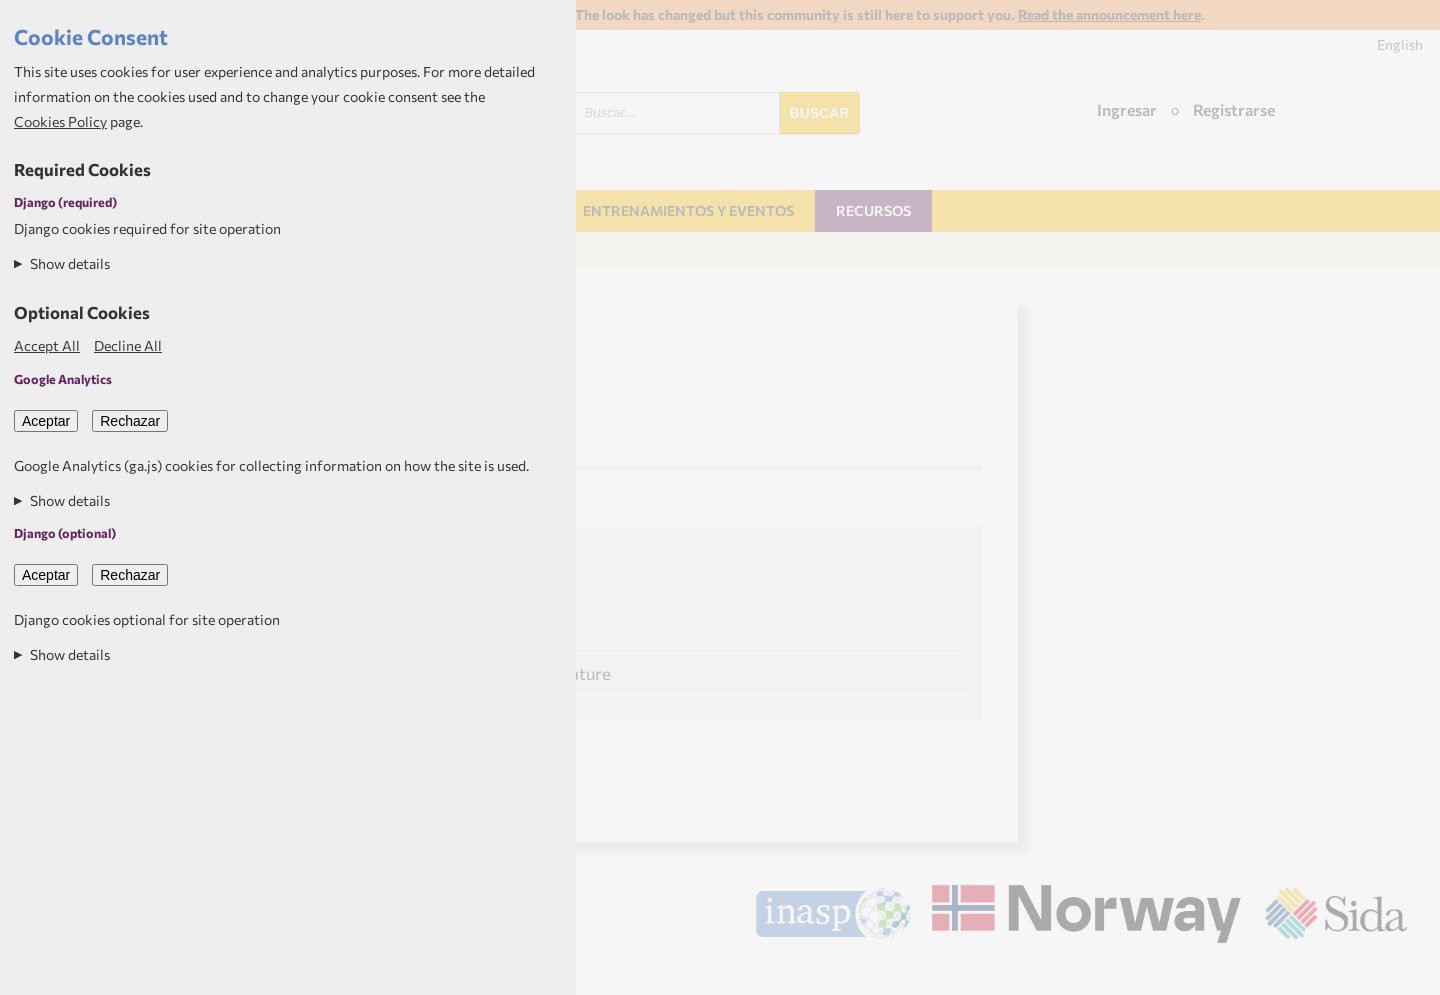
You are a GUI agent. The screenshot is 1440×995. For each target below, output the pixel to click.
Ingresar (1127, 109)
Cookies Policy (60, 121)
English (1400, 44)
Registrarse (1234, 109)
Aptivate (1389, 971)
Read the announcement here (1109, 14)
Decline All (128, 345)
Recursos (873, 210)
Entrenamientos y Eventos (688, 210)
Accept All (47, 345)
